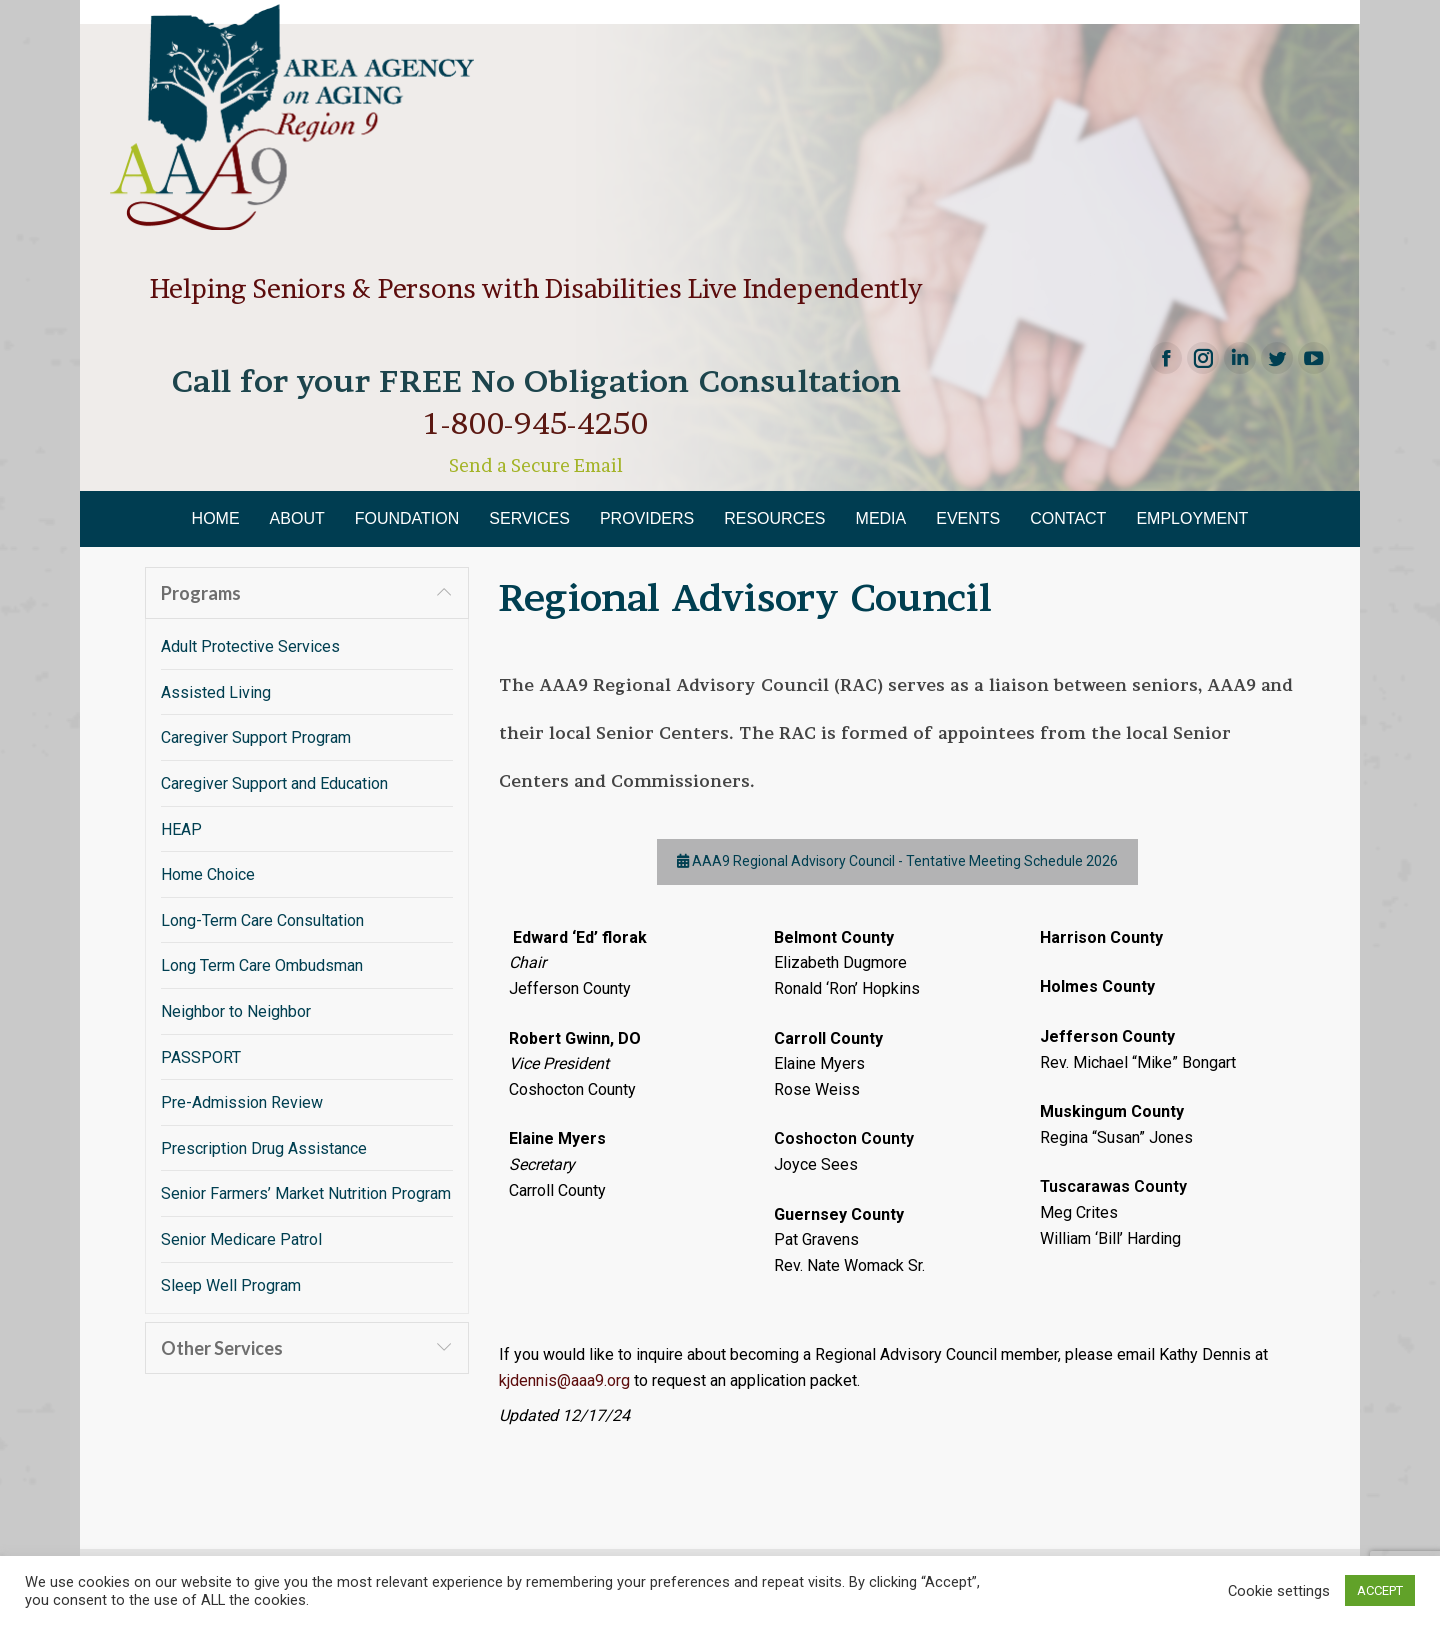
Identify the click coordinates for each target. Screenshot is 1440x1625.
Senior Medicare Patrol (241, 1239)
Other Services (222, 1348)
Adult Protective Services (250, 646)
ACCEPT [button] (1380, 1590)
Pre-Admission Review (242, 1102)
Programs (201, 593)
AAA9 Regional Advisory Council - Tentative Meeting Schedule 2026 (897, 862)
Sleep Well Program (231, 1285)
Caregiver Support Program (256, 737)
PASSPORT (201, 1057)
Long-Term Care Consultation (262, 920)
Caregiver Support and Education (274, 783)
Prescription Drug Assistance (264, 1148)
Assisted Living (216, 692)
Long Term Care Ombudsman (262, 965)
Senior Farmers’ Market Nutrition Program (306, 1193)
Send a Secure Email (536, 465)
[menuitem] (216, 519)
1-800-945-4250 (536, 423)
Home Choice (208, 874)
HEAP (181, 829)
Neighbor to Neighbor (236, 1011)
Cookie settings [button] (1279, 1591)
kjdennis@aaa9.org (564, 1380)
